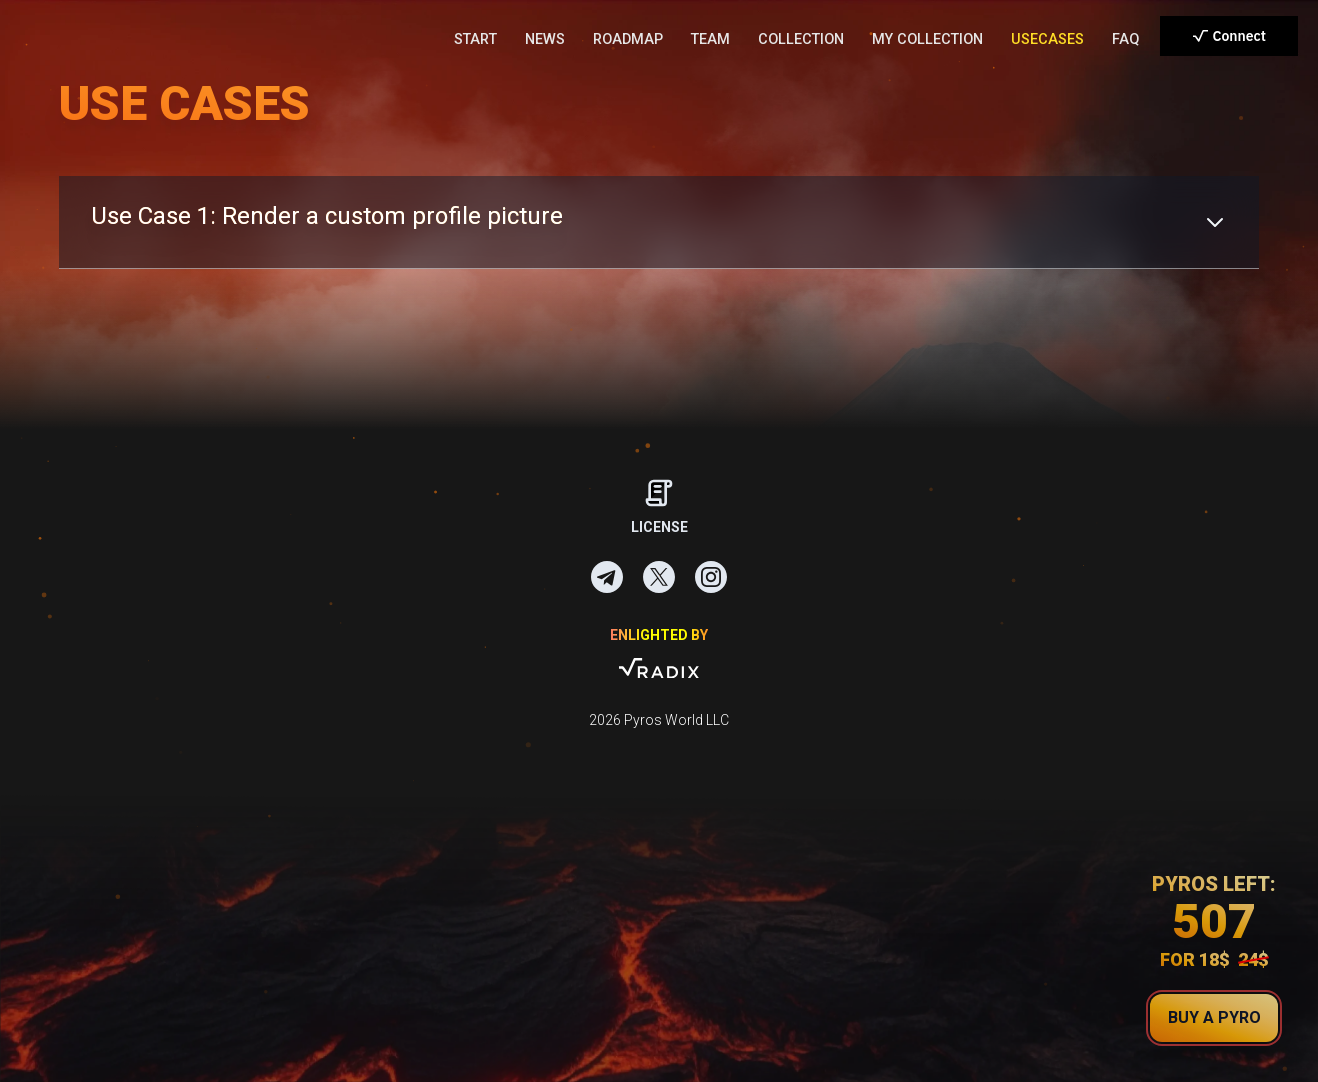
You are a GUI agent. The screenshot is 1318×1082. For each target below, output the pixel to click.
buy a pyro (1214, 1017)
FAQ (1125, 39)
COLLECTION (801, 39)
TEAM (710, 39)
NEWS (545, 39)
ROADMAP (628, 39)
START (475, 39)
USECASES (1047, 39)
